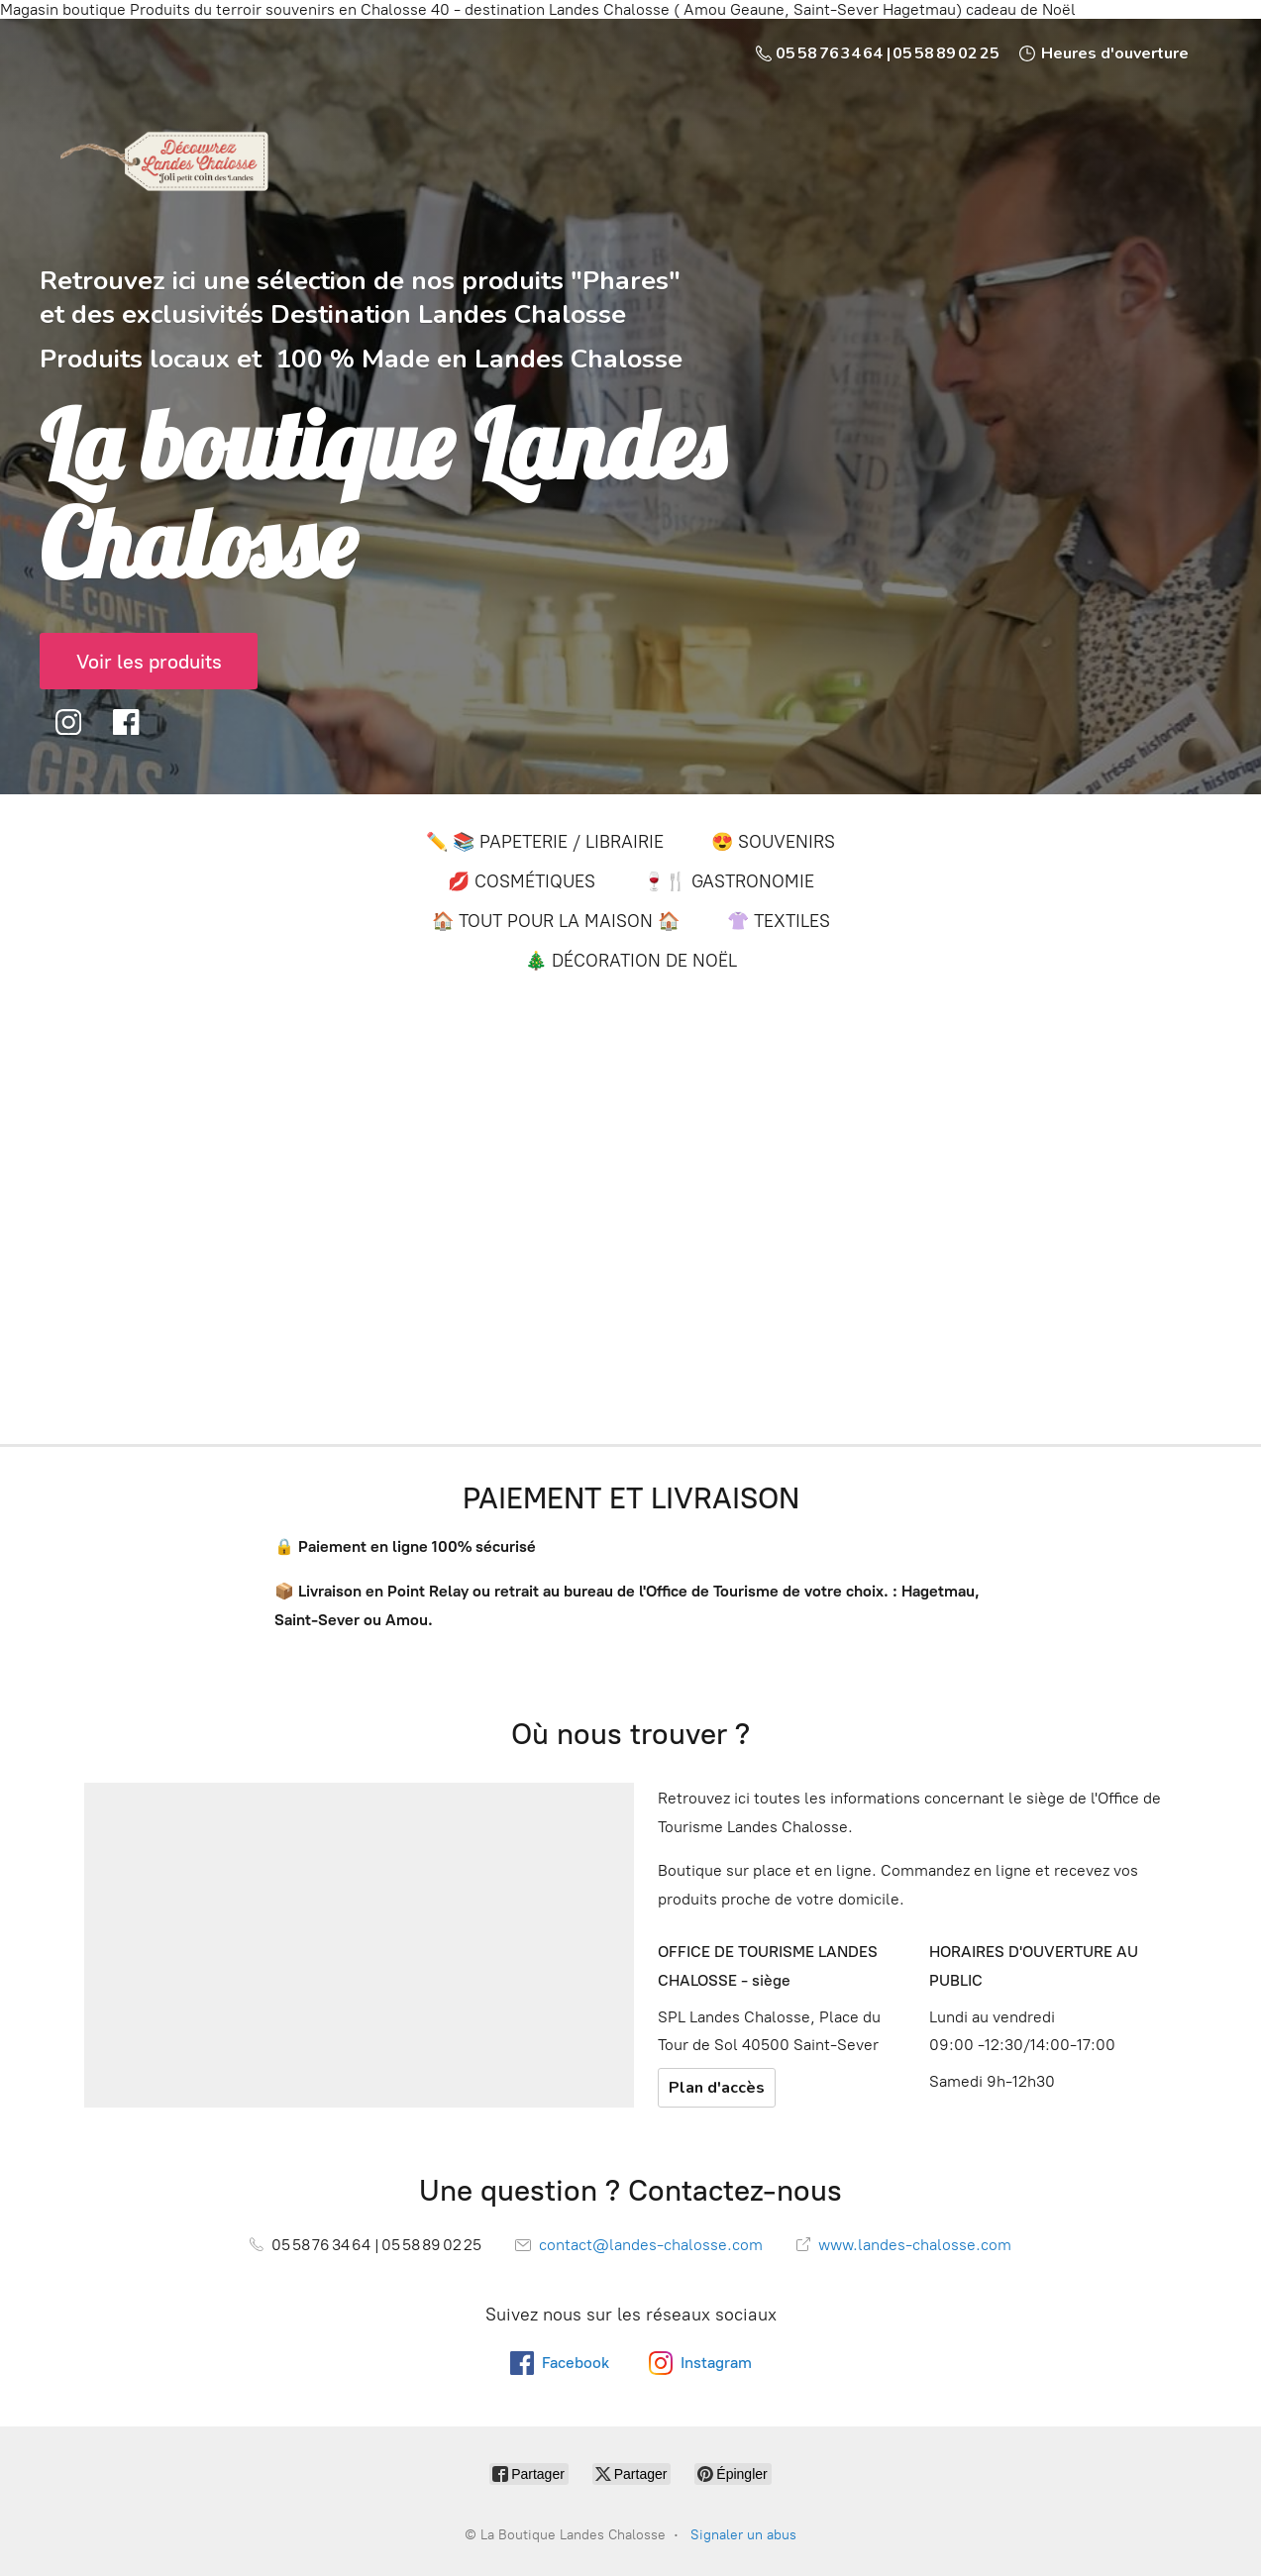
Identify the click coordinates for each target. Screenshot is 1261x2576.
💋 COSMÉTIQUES (521, 881)
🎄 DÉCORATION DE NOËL (631, 961)
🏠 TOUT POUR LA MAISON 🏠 (556, 921)
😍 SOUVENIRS (773, 842)
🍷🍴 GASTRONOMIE (728, 881)
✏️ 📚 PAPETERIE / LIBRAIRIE (545, 842)
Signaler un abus (743, 2534)
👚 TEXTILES (778, 921)
